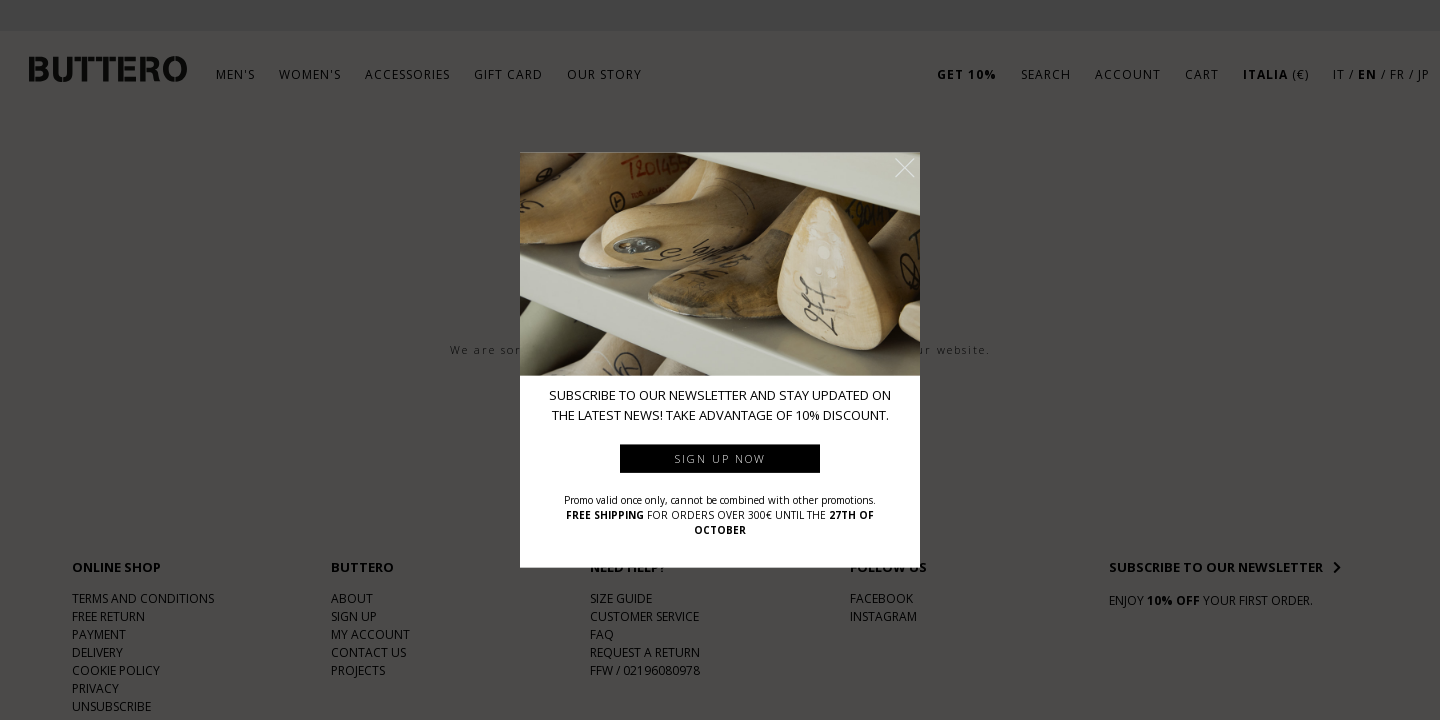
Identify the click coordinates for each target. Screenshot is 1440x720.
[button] (905, 168)
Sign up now (720, 457)
